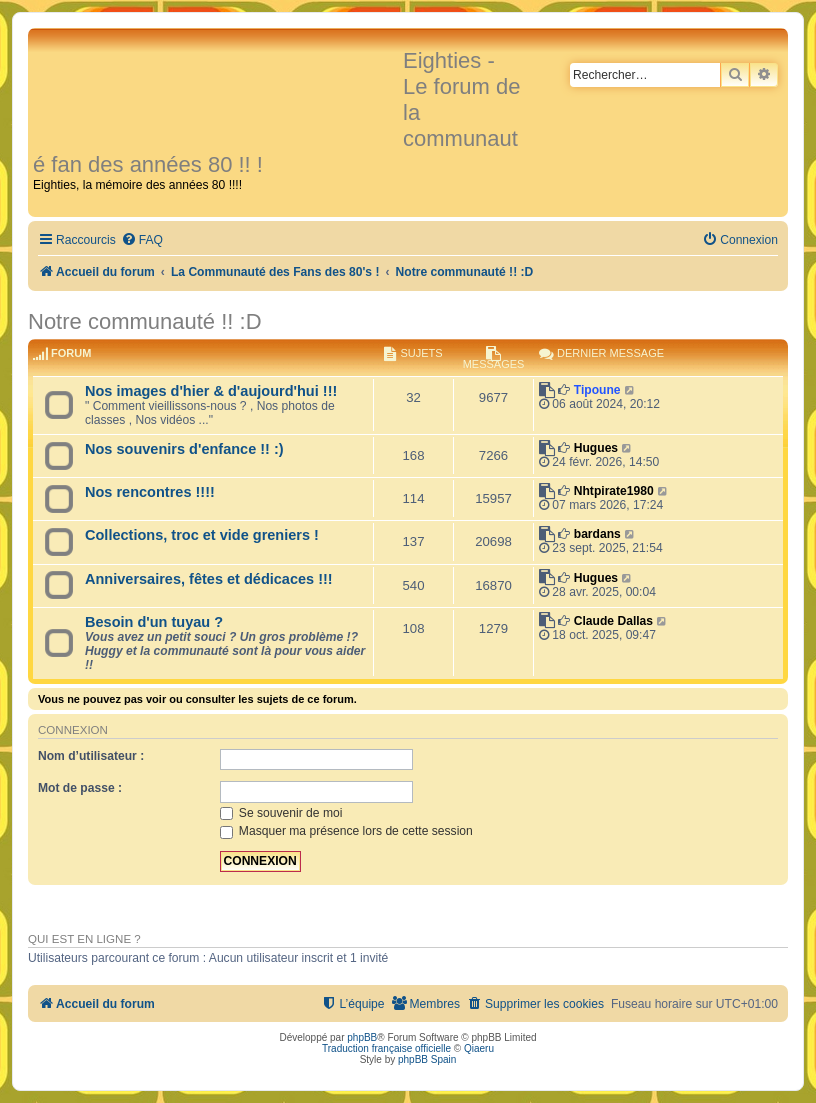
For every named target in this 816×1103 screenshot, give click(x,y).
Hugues (596, 448)
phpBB (362, 1037)
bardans (597, 534)
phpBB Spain (427, 1059)
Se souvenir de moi (281, 813)
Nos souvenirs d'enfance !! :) (184, 449)
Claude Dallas (613, 621)
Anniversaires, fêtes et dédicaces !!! (209, 579)
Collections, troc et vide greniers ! (202, 535)
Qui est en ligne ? (84, 939)
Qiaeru (479, 1048)
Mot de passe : (80, 788)
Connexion (73, 730)
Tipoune (597, 390)
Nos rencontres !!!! (150, 492)
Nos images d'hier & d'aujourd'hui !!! (211, 391)
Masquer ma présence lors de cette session (346, 831)
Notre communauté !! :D (145, 321)
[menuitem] (142, 240)
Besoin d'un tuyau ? (154, 622)
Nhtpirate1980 (614, 491)
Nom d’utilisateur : (91, 756)
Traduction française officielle (386, 1048)
